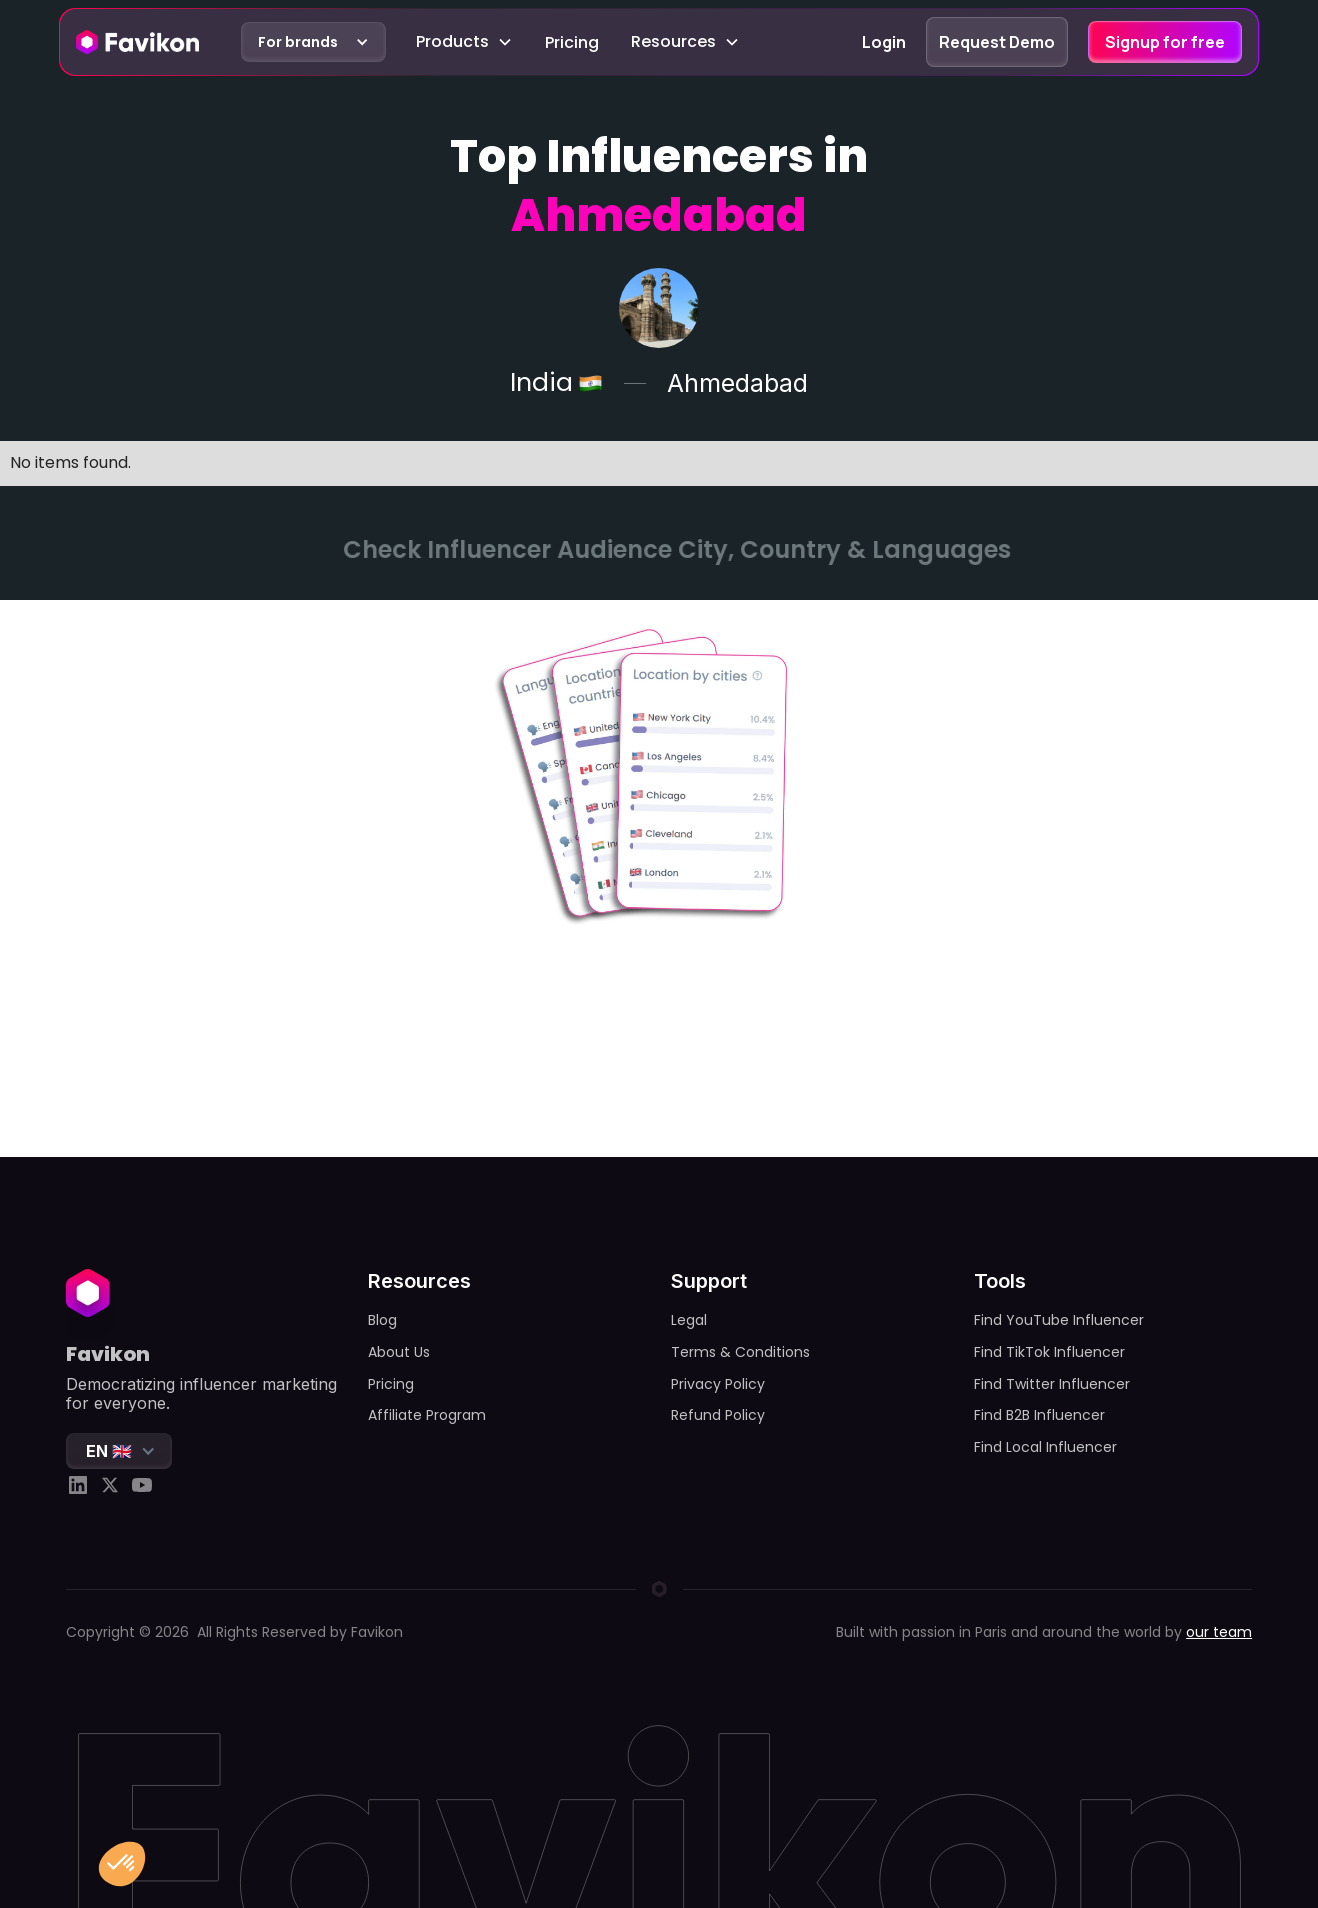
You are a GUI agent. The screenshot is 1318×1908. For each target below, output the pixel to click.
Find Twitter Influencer (1052, 1384)
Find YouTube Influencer (1059, 1320)
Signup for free (1165, 42)
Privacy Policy (718, 1384)
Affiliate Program (427, 1415)
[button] (313, 42)
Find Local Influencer (1045, 1447)
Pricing (572, 42)
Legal (689, 1320)
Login (884, 42)
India (541, 383)
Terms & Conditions (740, 1352)
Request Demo (997, 42)
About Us (399, 1352)
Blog (382, 1320)
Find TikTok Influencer (1049, 1352)
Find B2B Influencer (1039, 1415)
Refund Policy (718, 1415)
